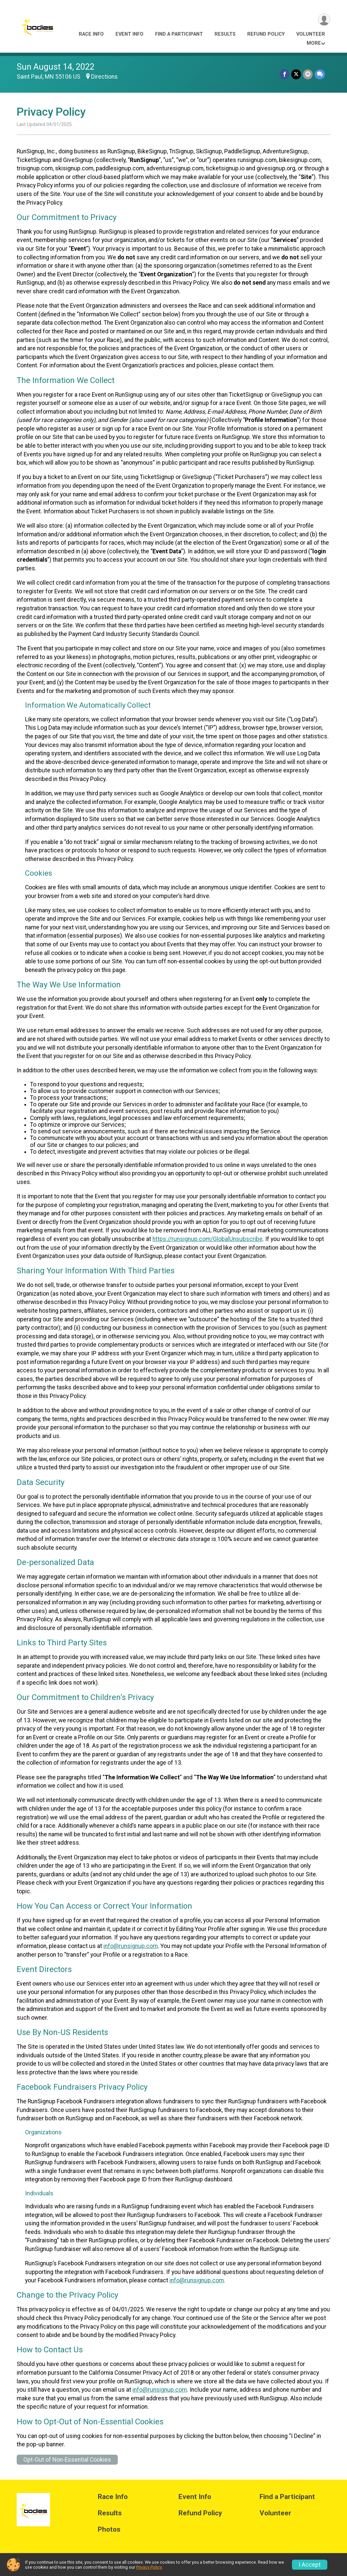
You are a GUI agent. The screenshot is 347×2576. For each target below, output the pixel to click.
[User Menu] (324, 19)
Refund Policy (266, 34)
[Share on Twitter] (296, 74)
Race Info (91, 34)
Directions (104, 76)
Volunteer (310, 34)
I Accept (310, 2564)
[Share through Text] (320, 74)
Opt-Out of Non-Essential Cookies (67, 2459)
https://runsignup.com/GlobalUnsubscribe (207, 1239)
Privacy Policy (148, 2567)
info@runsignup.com (130, 1946)
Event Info (129, 34)
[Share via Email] (308, 74)
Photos (109, 2529)
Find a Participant (179, 34)
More (314, 43)
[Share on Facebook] (284, 74)
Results (225, 34)
